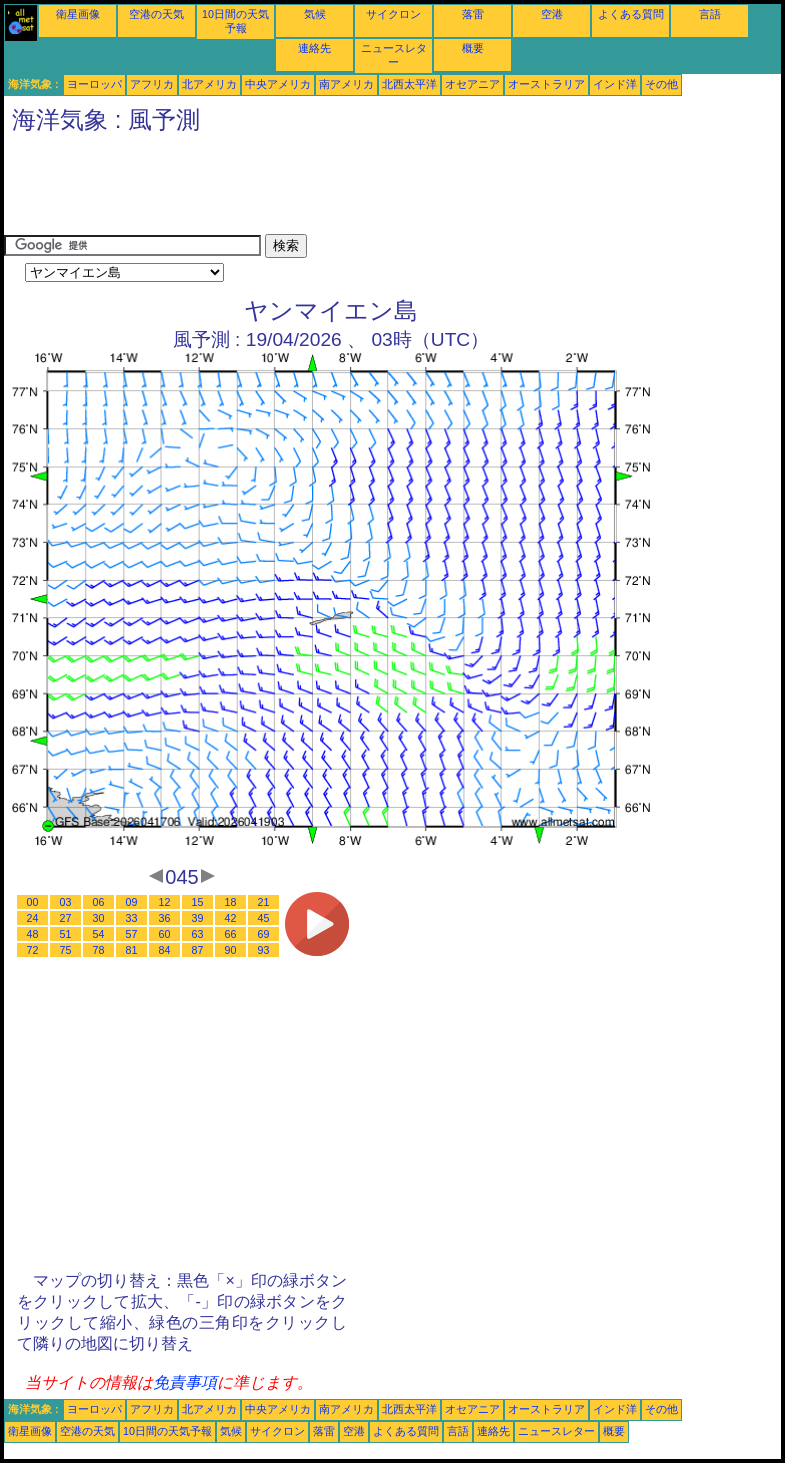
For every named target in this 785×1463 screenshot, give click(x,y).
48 (33, 934)
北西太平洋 (409, 84)
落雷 (473, 14)
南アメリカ (346, 84)
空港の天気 (156, 14)
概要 (473, 48)
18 (231, 902)
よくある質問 (631, 14)
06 (99, 902)
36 (165, 918)
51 (66, 934)
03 (66, 902)
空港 (552, 14)
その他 (661, 84)
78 (99, 950)
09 (132, 902)
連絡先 (314, 48)
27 (66, 918)
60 (165, 934)
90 (231, 950)
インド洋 (615, 84)
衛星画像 (78, 14)
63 (198, 934)
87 (198, 950)
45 (264, 918)
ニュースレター (556, 1431)
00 (33, 902)
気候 (315, 14)
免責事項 (185, 1382)
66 (231, 934)
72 (33, 950)
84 (165, 950)
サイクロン (393, 14)
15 (198, 902)
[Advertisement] (368, 189)
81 (132, 950)
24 (33, 918)
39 (198, 918)
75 (66, 950)
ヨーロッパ (94, 84)
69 (264, 934)
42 (231, 918)
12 (165, 902)
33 (132, 918)
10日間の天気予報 (167, 1431)
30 (99, 918)
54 (99, 934)
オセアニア (472, 84)
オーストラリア (546, 84)
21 (264, 902)
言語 (710, 14)
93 (264, 950)
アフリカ (152, 84)
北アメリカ (209, 84)
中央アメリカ (278, 84)
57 (132, 934)
